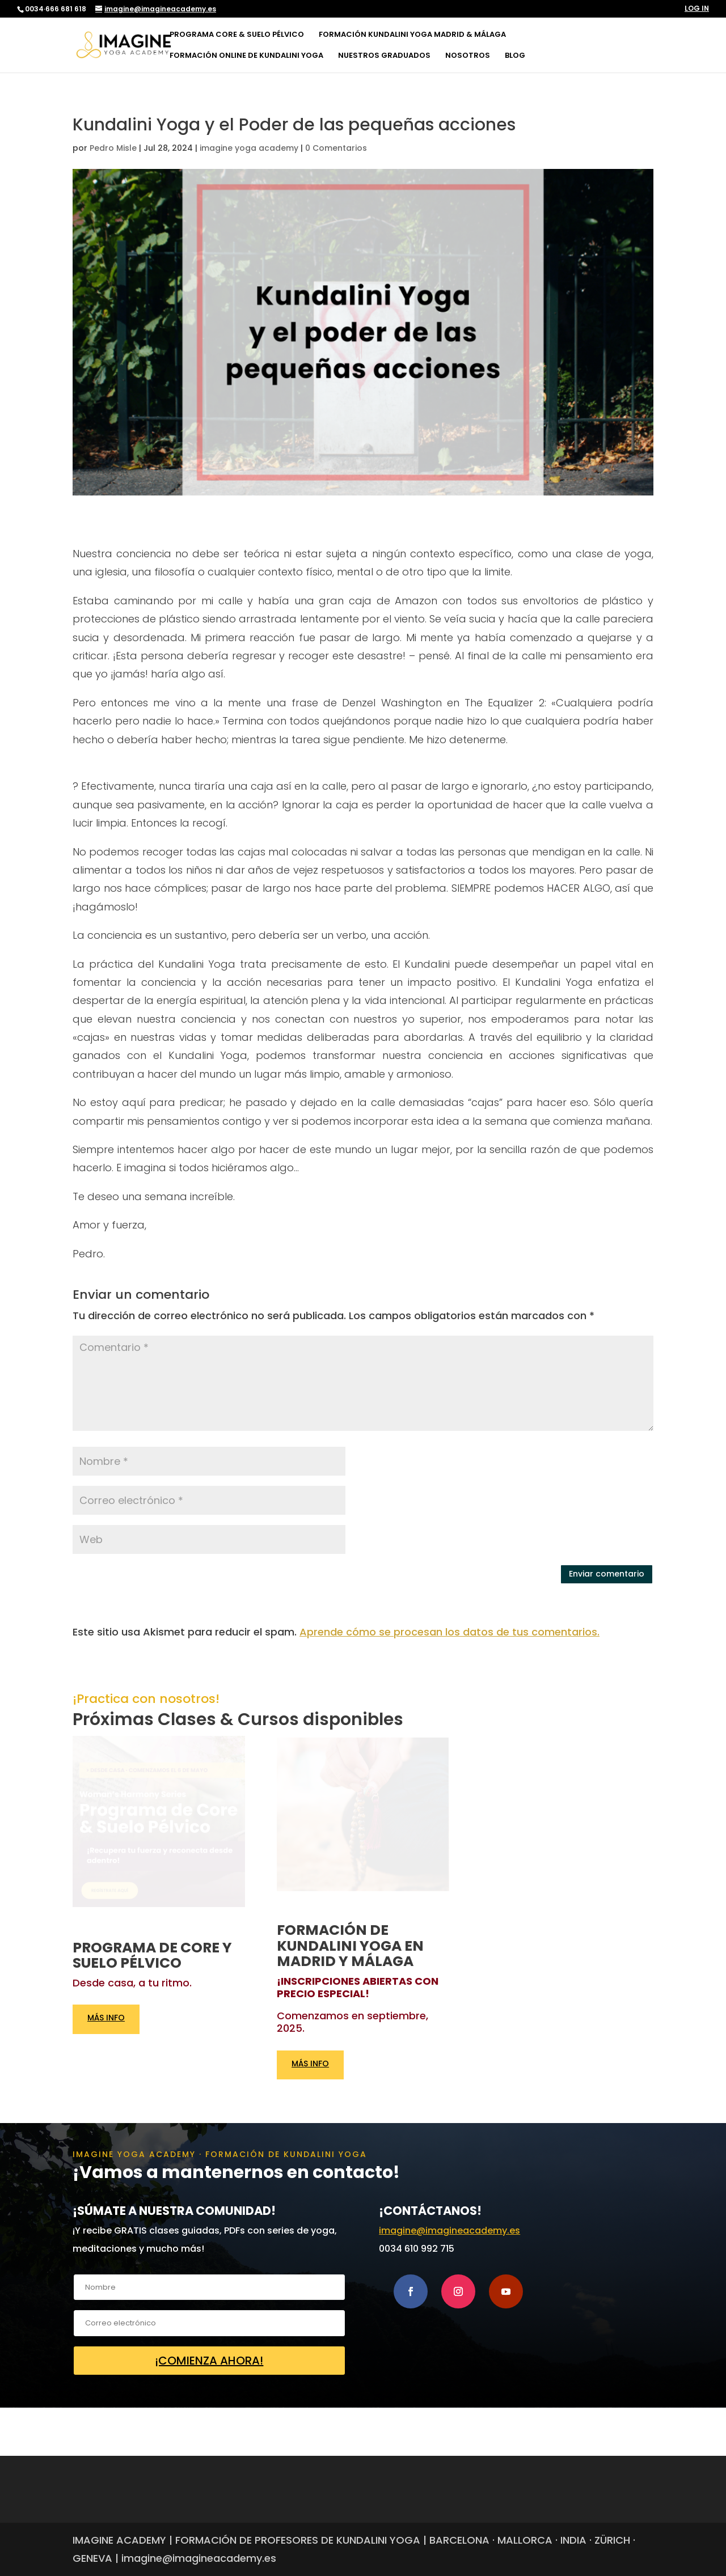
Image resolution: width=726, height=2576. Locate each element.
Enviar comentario (606, 1573)
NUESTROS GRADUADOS (384, 56)
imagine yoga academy (249, 148)
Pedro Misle (113, 148)
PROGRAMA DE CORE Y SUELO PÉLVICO (152, 1955)
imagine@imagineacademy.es (449, 2230)
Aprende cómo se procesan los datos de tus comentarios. (449, 1632)
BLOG (515, 56)
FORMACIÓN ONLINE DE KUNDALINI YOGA (246, 56)
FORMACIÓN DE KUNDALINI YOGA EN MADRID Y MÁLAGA (350, 1945)
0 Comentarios (336, 148)
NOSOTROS (467, 56)
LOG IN (697, 9)
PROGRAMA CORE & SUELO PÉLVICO (237, 35)
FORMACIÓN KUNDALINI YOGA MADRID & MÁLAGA (412, 35)
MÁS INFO (106, 2019)
